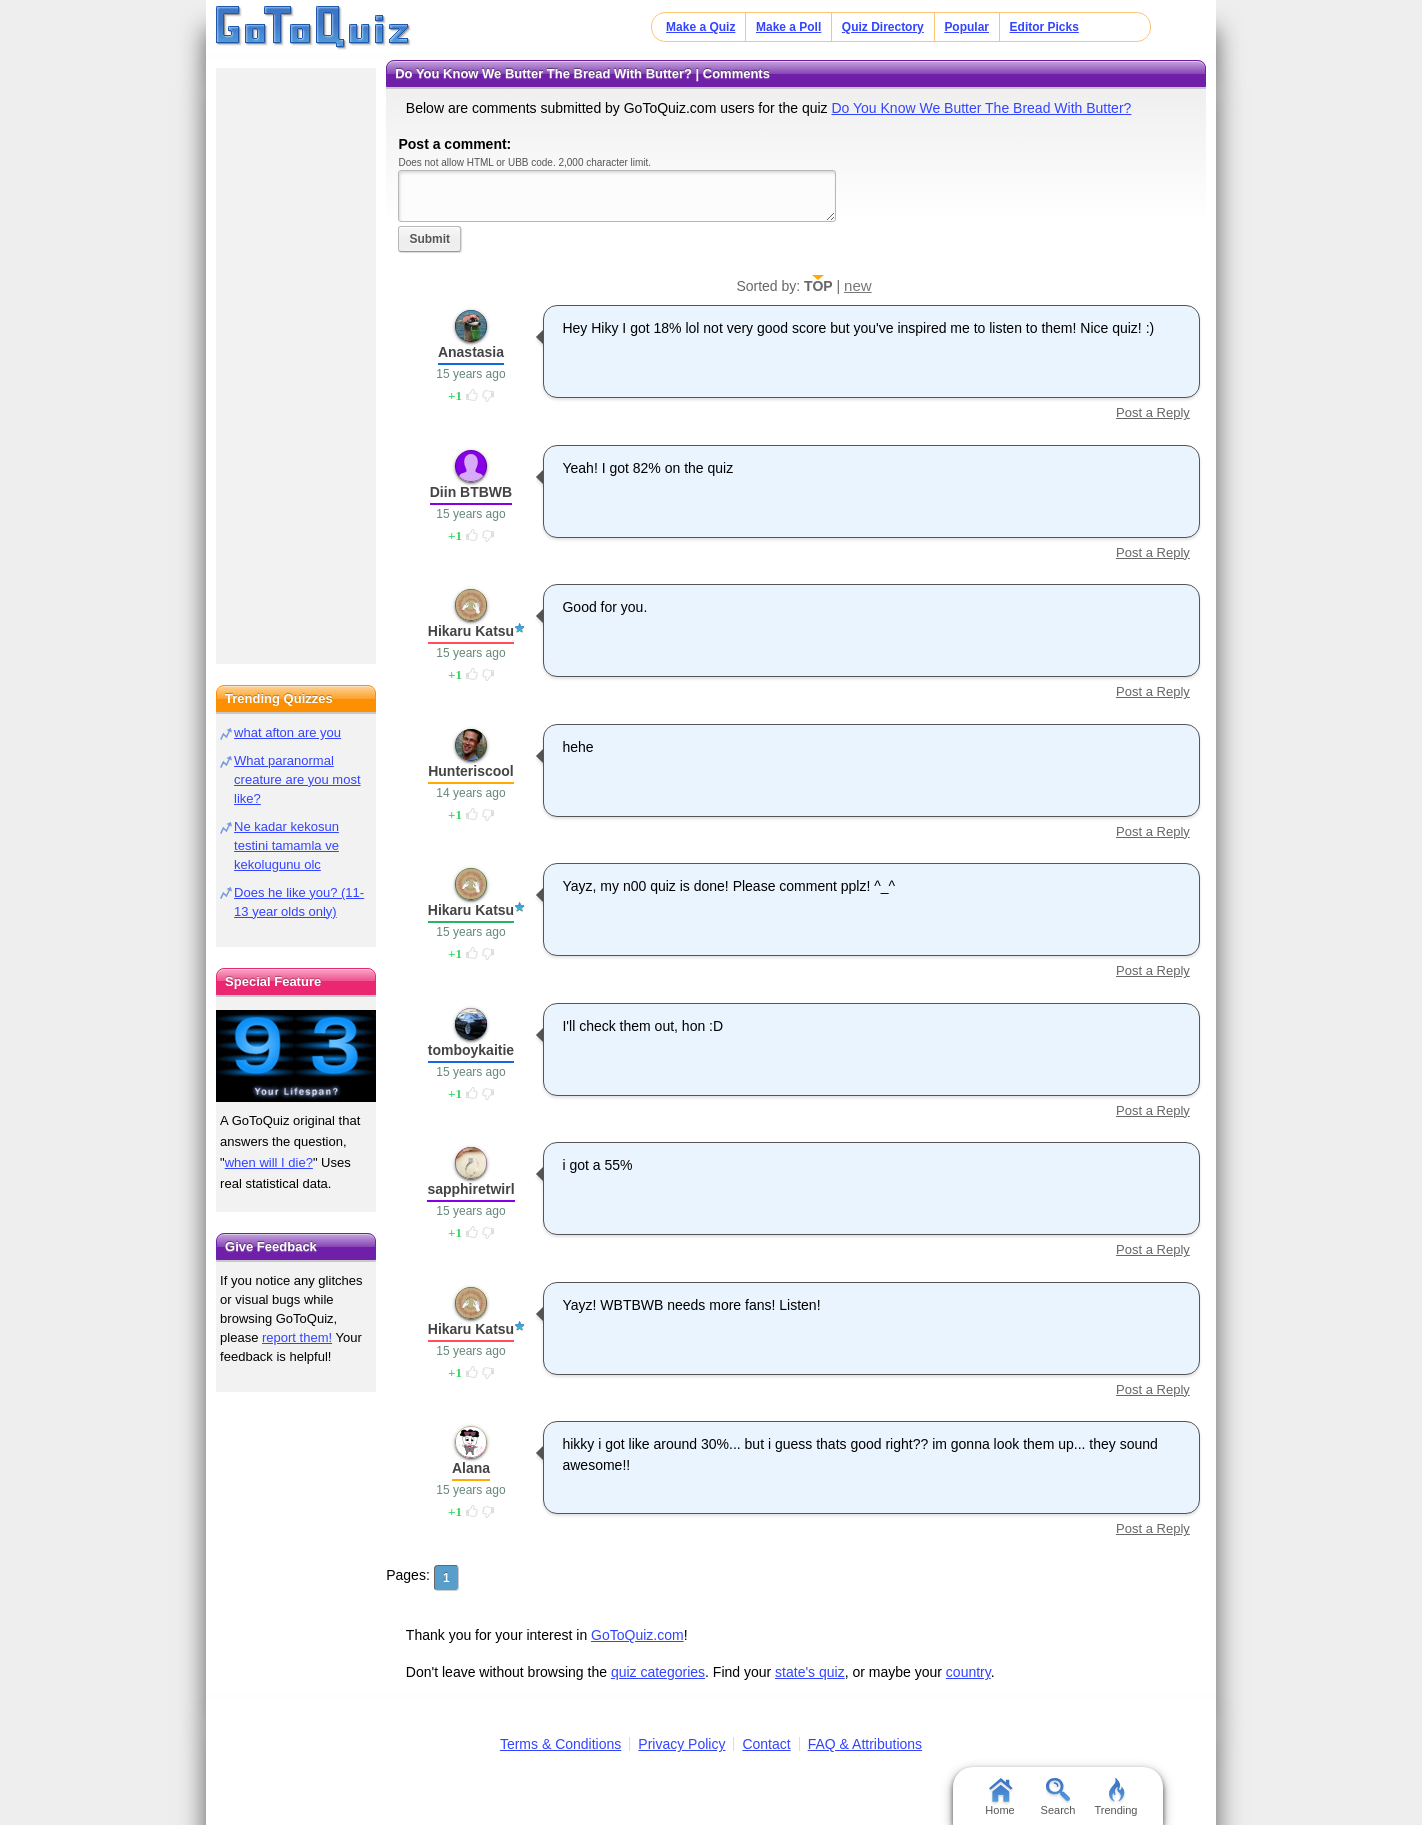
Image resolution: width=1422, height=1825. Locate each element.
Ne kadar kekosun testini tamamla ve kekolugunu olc (286, 845)
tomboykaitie (471, 1050)
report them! (297, 1337)
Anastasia (471, 352)
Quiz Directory (883, 27)
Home (999, 1797)
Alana (471, 1468)
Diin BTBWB (471, 492)
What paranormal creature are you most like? (297, 779)
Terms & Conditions (560, 1744)
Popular (966, 27)
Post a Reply (1153, 412)
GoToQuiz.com (637, 1635)
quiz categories (658, 1672)
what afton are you (287, 732)
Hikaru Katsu (471, 631)
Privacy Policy (681, 1744)
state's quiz (810, 1672)
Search (1058, 1797)
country (968, 1672)
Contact (766, 1744)
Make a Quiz (700, 27)
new (858, 285)
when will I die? (269, 1162)
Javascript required (617, 195)
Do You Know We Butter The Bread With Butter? (981, 108)
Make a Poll (788, 27)
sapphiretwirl (470, 1189)
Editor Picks (1044, 27)
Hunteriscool (471, 771)
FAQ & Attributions (865, 1744)
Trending (1115, 1797)
